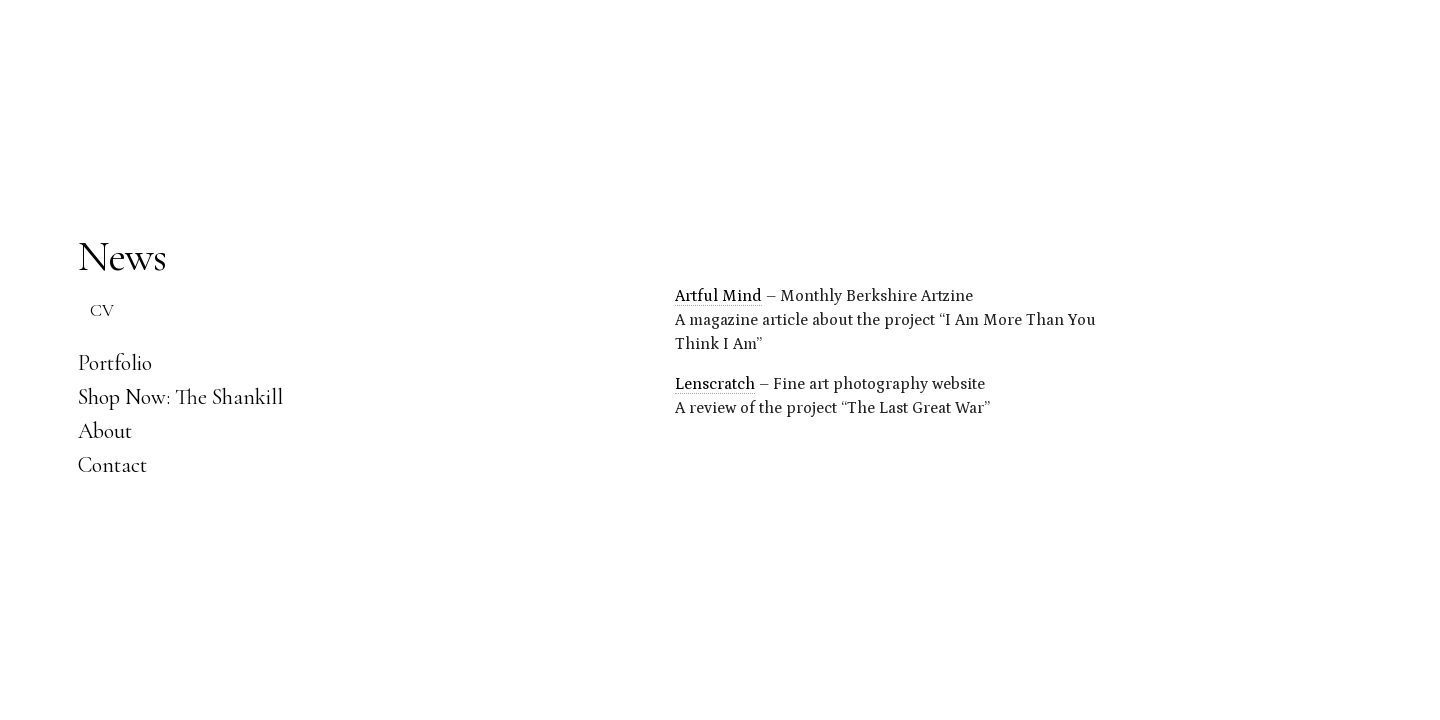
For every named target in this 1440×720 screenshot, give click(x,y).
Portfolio (115, 363)
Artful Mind (718, 296)
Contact (112, 465)
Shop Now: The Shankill (180, 397)
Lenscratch (715, 384)
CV (102, 310)
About (105, 431)
